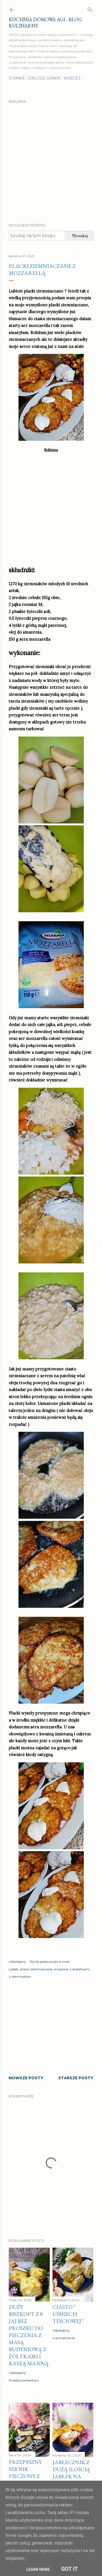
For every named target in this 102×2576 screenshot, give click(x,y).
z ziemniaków (20, 1976)
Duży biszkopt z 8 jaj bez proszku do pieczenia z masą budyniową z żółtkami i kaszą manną (29, 2335)
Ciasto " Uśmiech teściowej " (68, 2314)
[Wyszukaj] (90, 8)
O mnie (17, 78)
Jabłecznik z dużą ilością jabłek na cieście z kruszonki (71, 2476)
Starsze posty (75, 2077)
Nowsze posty (26, 2077)
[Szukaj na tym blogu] (37, 235)
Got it (69, 2569)
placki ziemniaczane (36, 1969)
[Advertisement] (51, 158)
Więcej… (73, 78)
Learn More (38, 2569)
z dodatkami (79, 1969)
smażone (61, 1969)
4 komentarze (63, 2338)
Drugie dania (44, 78)
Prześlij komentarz (24, 2380)
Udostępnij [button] (17, 1961)
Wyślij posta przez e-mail (49, 1961)
